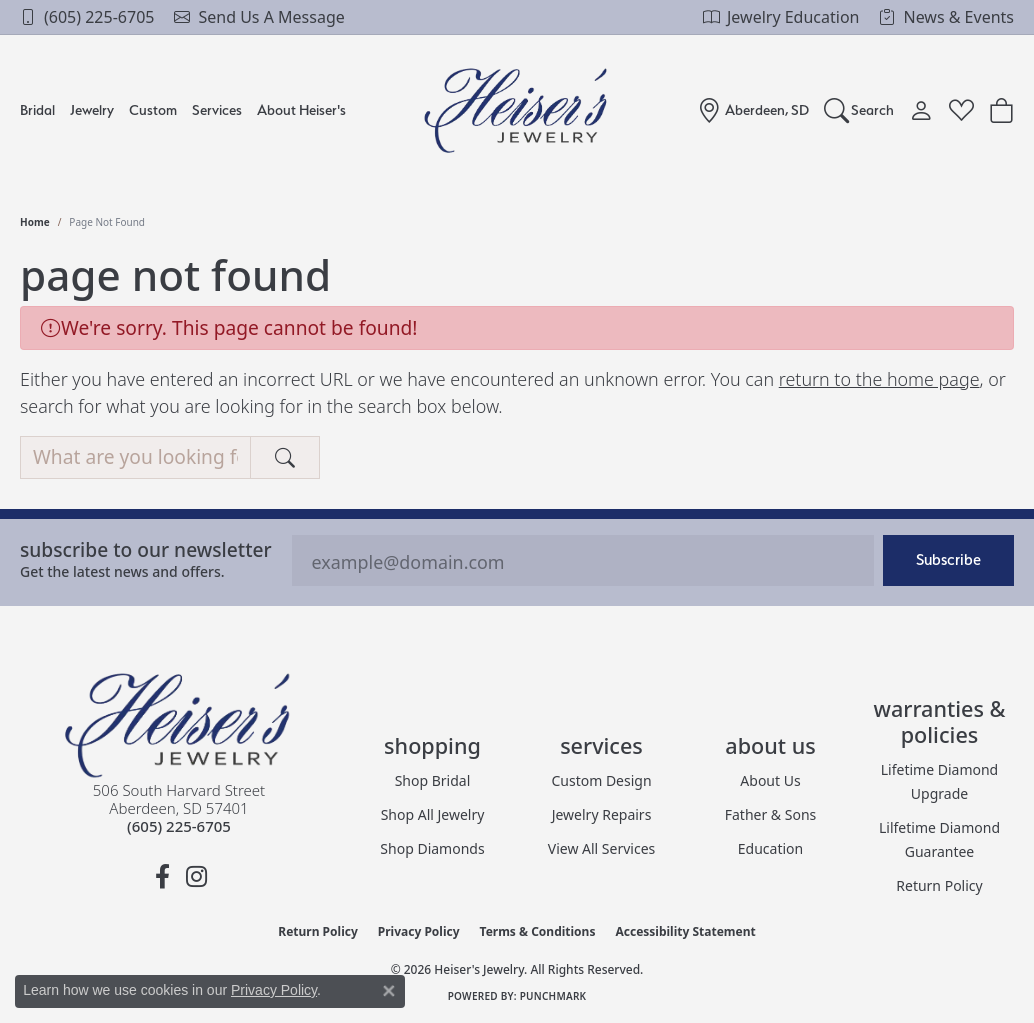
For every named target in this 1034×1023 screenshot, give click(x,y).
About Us (770, 780)
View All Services (602, 848)
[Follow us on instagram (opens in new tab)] (196, 877)
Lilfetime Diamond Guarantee (939, 839)
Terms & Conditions (538, 931)
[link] (87, 17)
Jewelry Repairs (602, 814)
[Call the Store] (179, 826)
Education (770, 848)
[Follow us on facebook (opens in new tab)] (162, 877)
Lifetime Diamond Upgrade (939, 781)
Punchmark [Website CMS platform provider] (553, 996)
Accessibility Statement (685, 931)
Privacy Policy (419, 931)
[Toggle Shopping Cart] (1001, 110)
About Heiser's (301, 109)
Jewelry (92, 109)
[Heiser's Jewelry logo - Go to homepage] (517, 110)
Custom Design (601, 780)
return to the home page (879, 379)
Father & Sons (771, 814)
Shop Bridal (433, 780)
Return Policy (939, 885)
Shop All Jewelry (433, 814)
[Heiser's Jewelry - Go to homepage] (179, 725)
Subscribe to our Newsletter (146, 549)
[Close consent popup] (389, 991)
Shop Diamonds (432, 848)
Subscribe (948, 559)
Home (35, 222)
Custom (153, 109)
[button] (859, 110)
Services (217, 109)
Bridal (37, 109)
